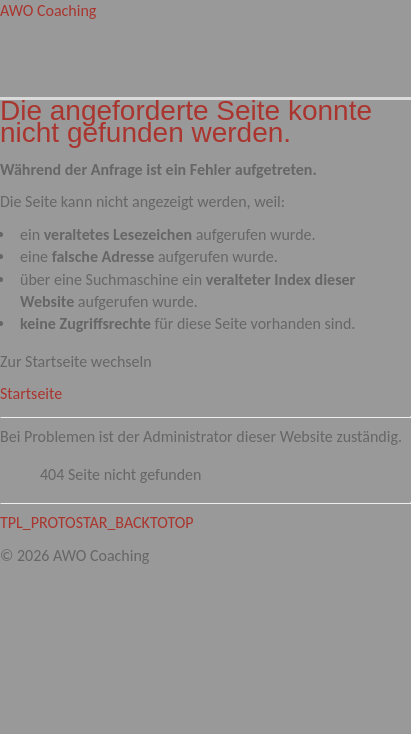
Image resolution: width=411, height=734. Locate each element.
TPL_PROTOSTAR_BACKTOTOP (97, 522)
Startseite (31, 393)
